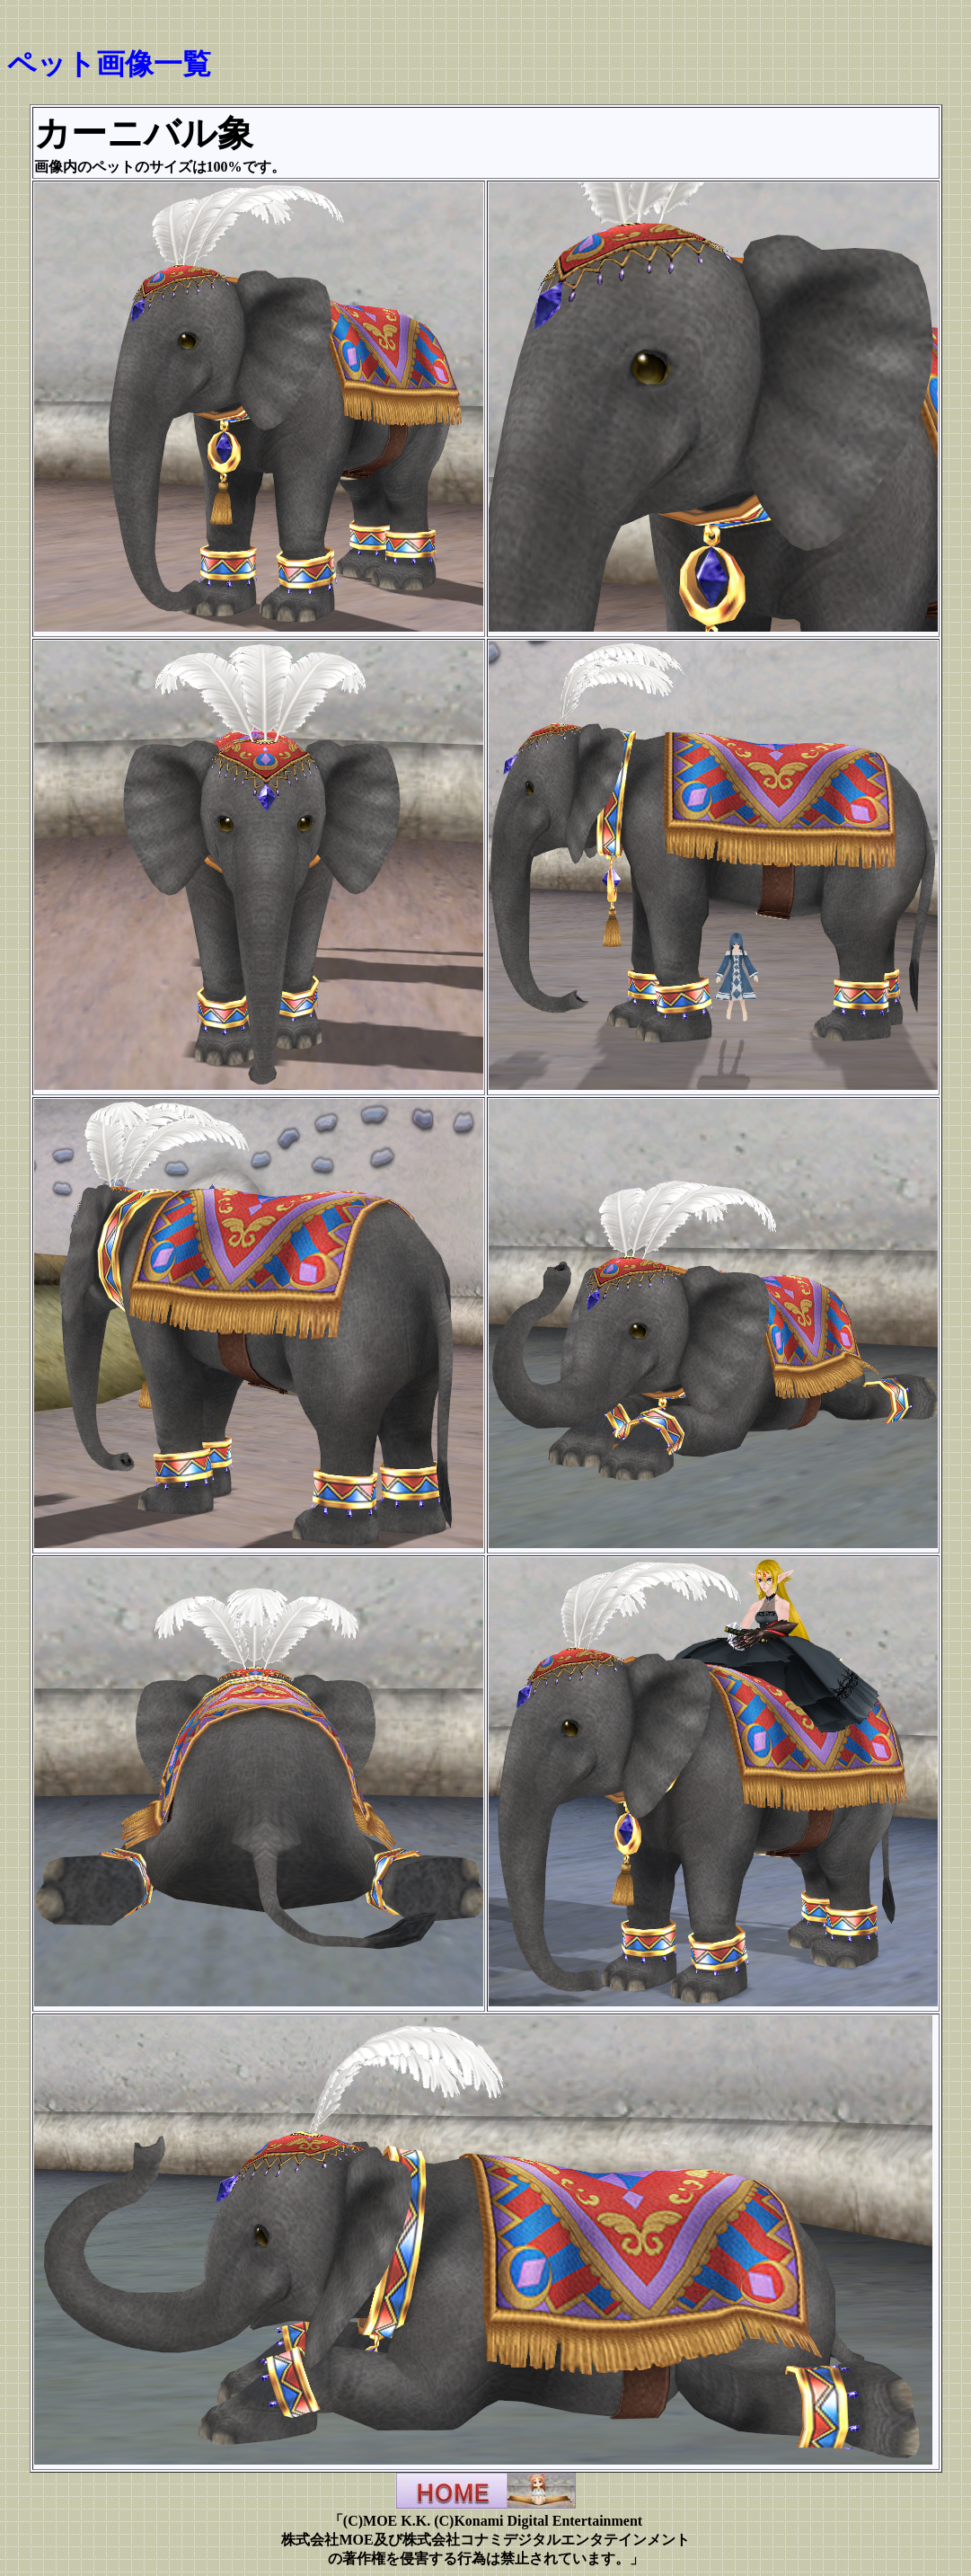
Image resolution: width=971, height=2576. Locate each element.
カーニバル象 (143, 133)
